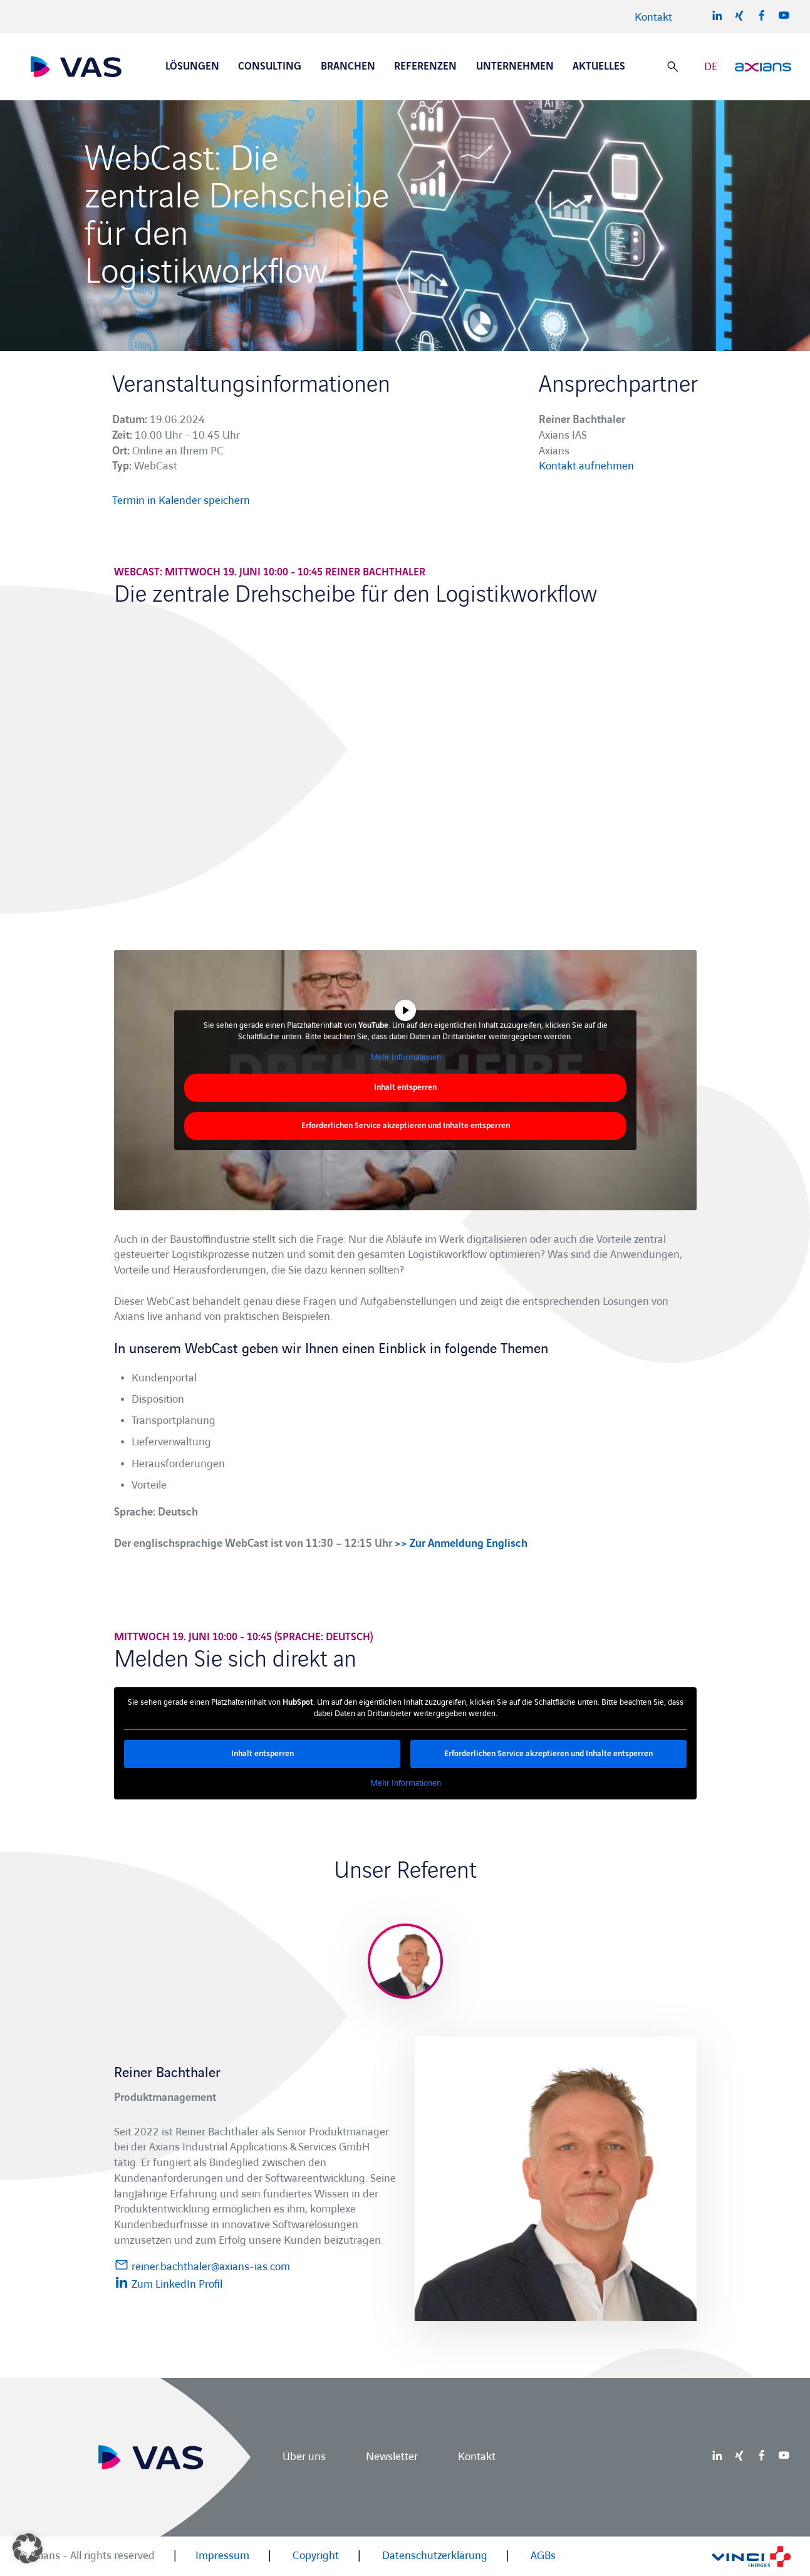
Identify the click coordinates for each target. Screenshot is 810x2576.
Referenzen (425, 66)
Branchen (348, 66)
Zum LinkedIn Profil (168, 2282)
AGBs (543, 2556)
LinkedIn (717, 15)
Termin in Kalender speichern (181, 500)
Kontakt (653, 17)
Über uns (304, 2457)
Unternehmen (515, 66)
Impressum (222, 2556)
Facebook (761, 15)
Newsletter (392, 2457)
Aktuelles (599, 66)
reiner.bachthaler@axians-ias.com (202, 2265)
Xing (739, 15)
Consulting (269, 66)
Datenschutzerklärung (434, 2556)
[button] (27, 2548)
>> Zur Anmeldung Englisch (461, 1543)
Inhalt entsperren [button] (405, 1087)
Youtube (783, 15)
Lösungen (192, 66)
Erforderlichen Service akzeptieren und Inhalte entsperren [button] (405, 1125)
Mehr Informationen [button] (405, 1057)
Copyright (316, 2556)
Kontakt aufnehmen (586, 466)
